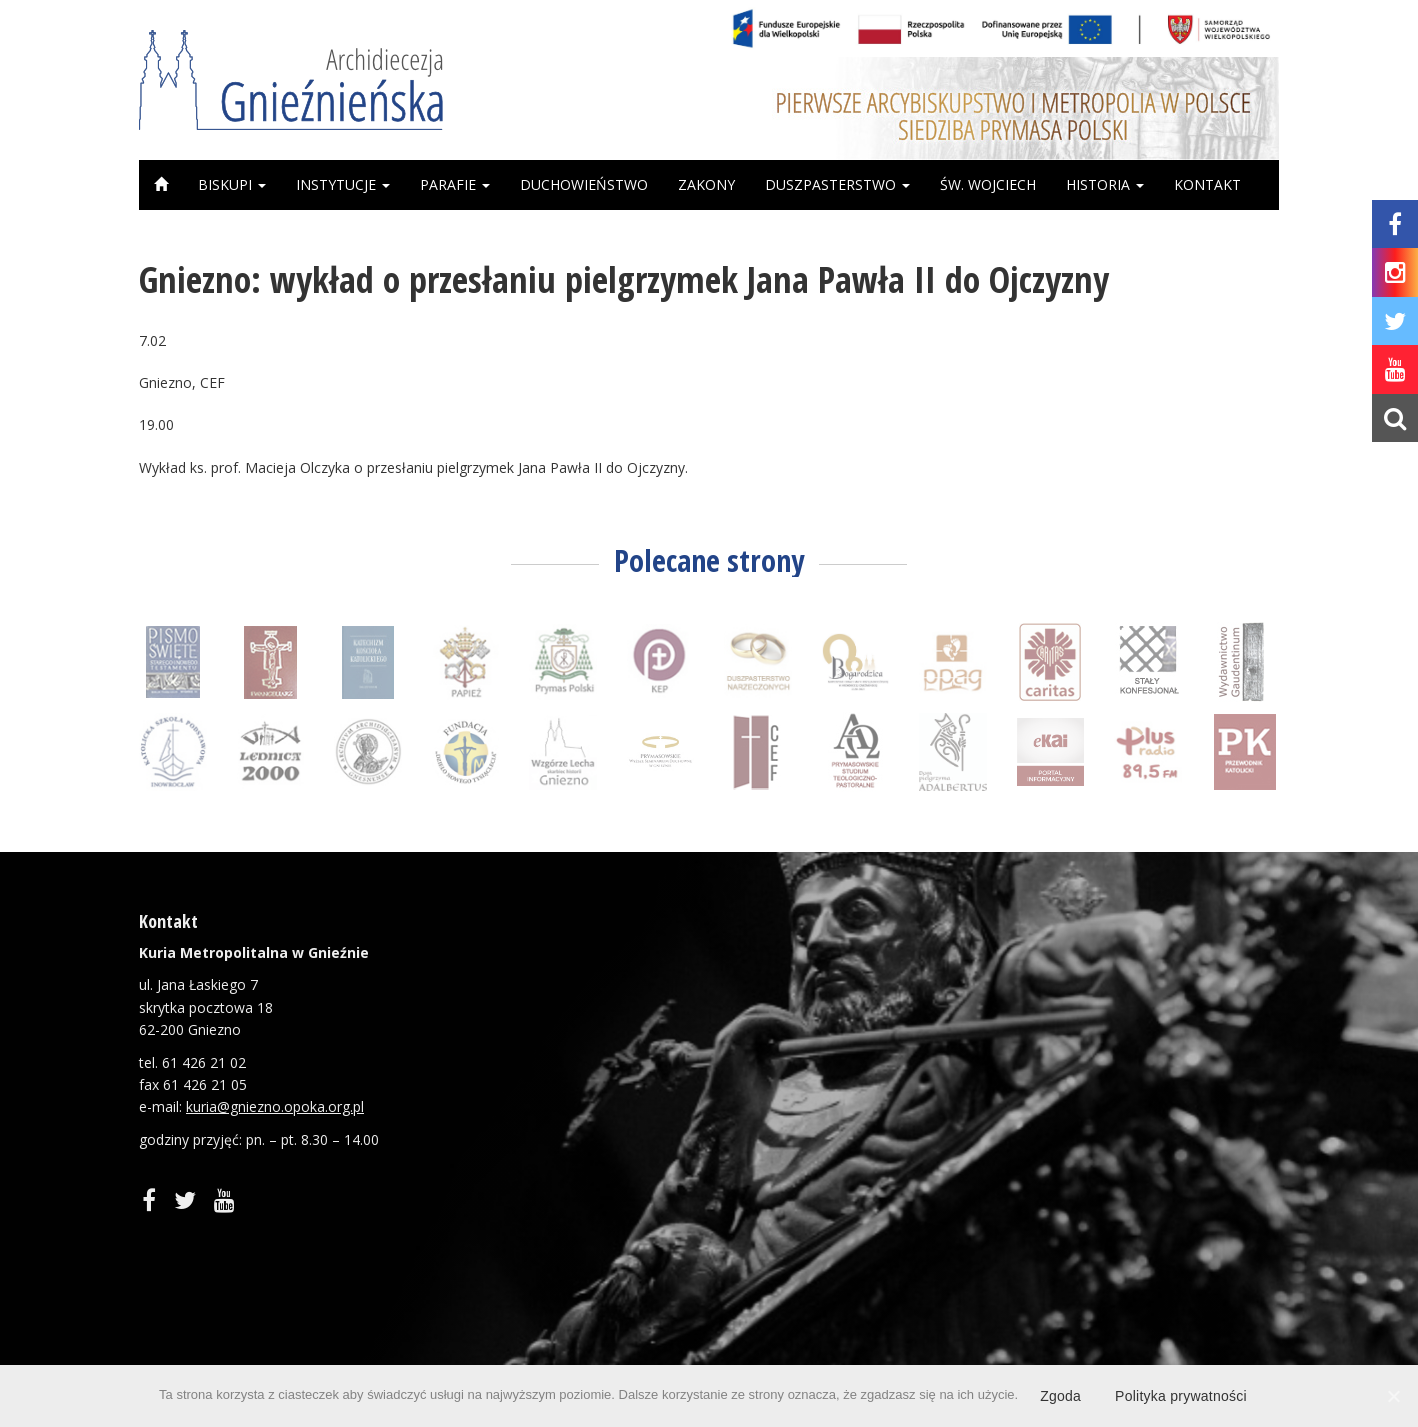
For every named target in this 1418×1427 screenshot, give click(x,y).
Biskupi (232, 184)
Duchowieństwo (584, 184)
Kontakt (1207, 184)
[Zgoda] (1393, 1396)
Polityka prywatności (1181, 1396)
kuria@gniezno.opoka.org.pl (275, 1106)
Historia (1105, 184)
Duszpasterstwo (837, 184)
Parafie (455, 184)
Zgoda (1060, 1396)
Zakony (706, 184)
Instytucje (343, 184)
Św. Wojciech (988, 184)
